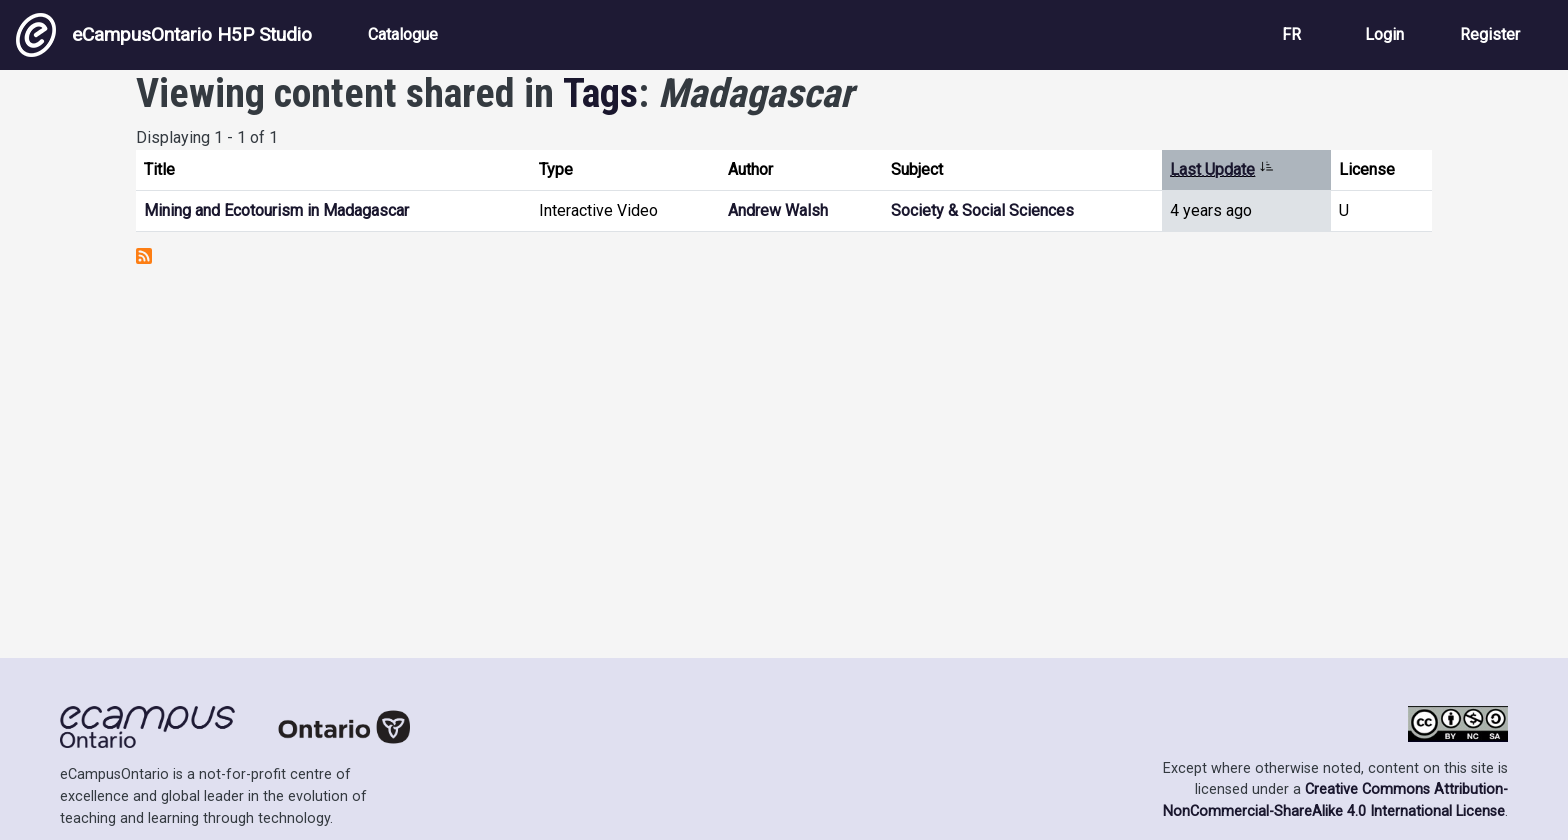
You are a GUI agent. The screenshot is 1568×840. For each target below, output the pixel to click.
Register (1490, 34)
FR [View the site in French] (1291, 34)
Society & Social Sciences (982, 210)
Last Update (1222, 169)
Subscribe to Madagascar (144, 256)
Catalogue (403, 34)
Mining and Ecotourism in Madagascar (276, 210)
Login (1384, 34)
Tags (600, 93)
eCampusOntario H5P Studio (164, 35)
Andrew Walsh (778, 210)
